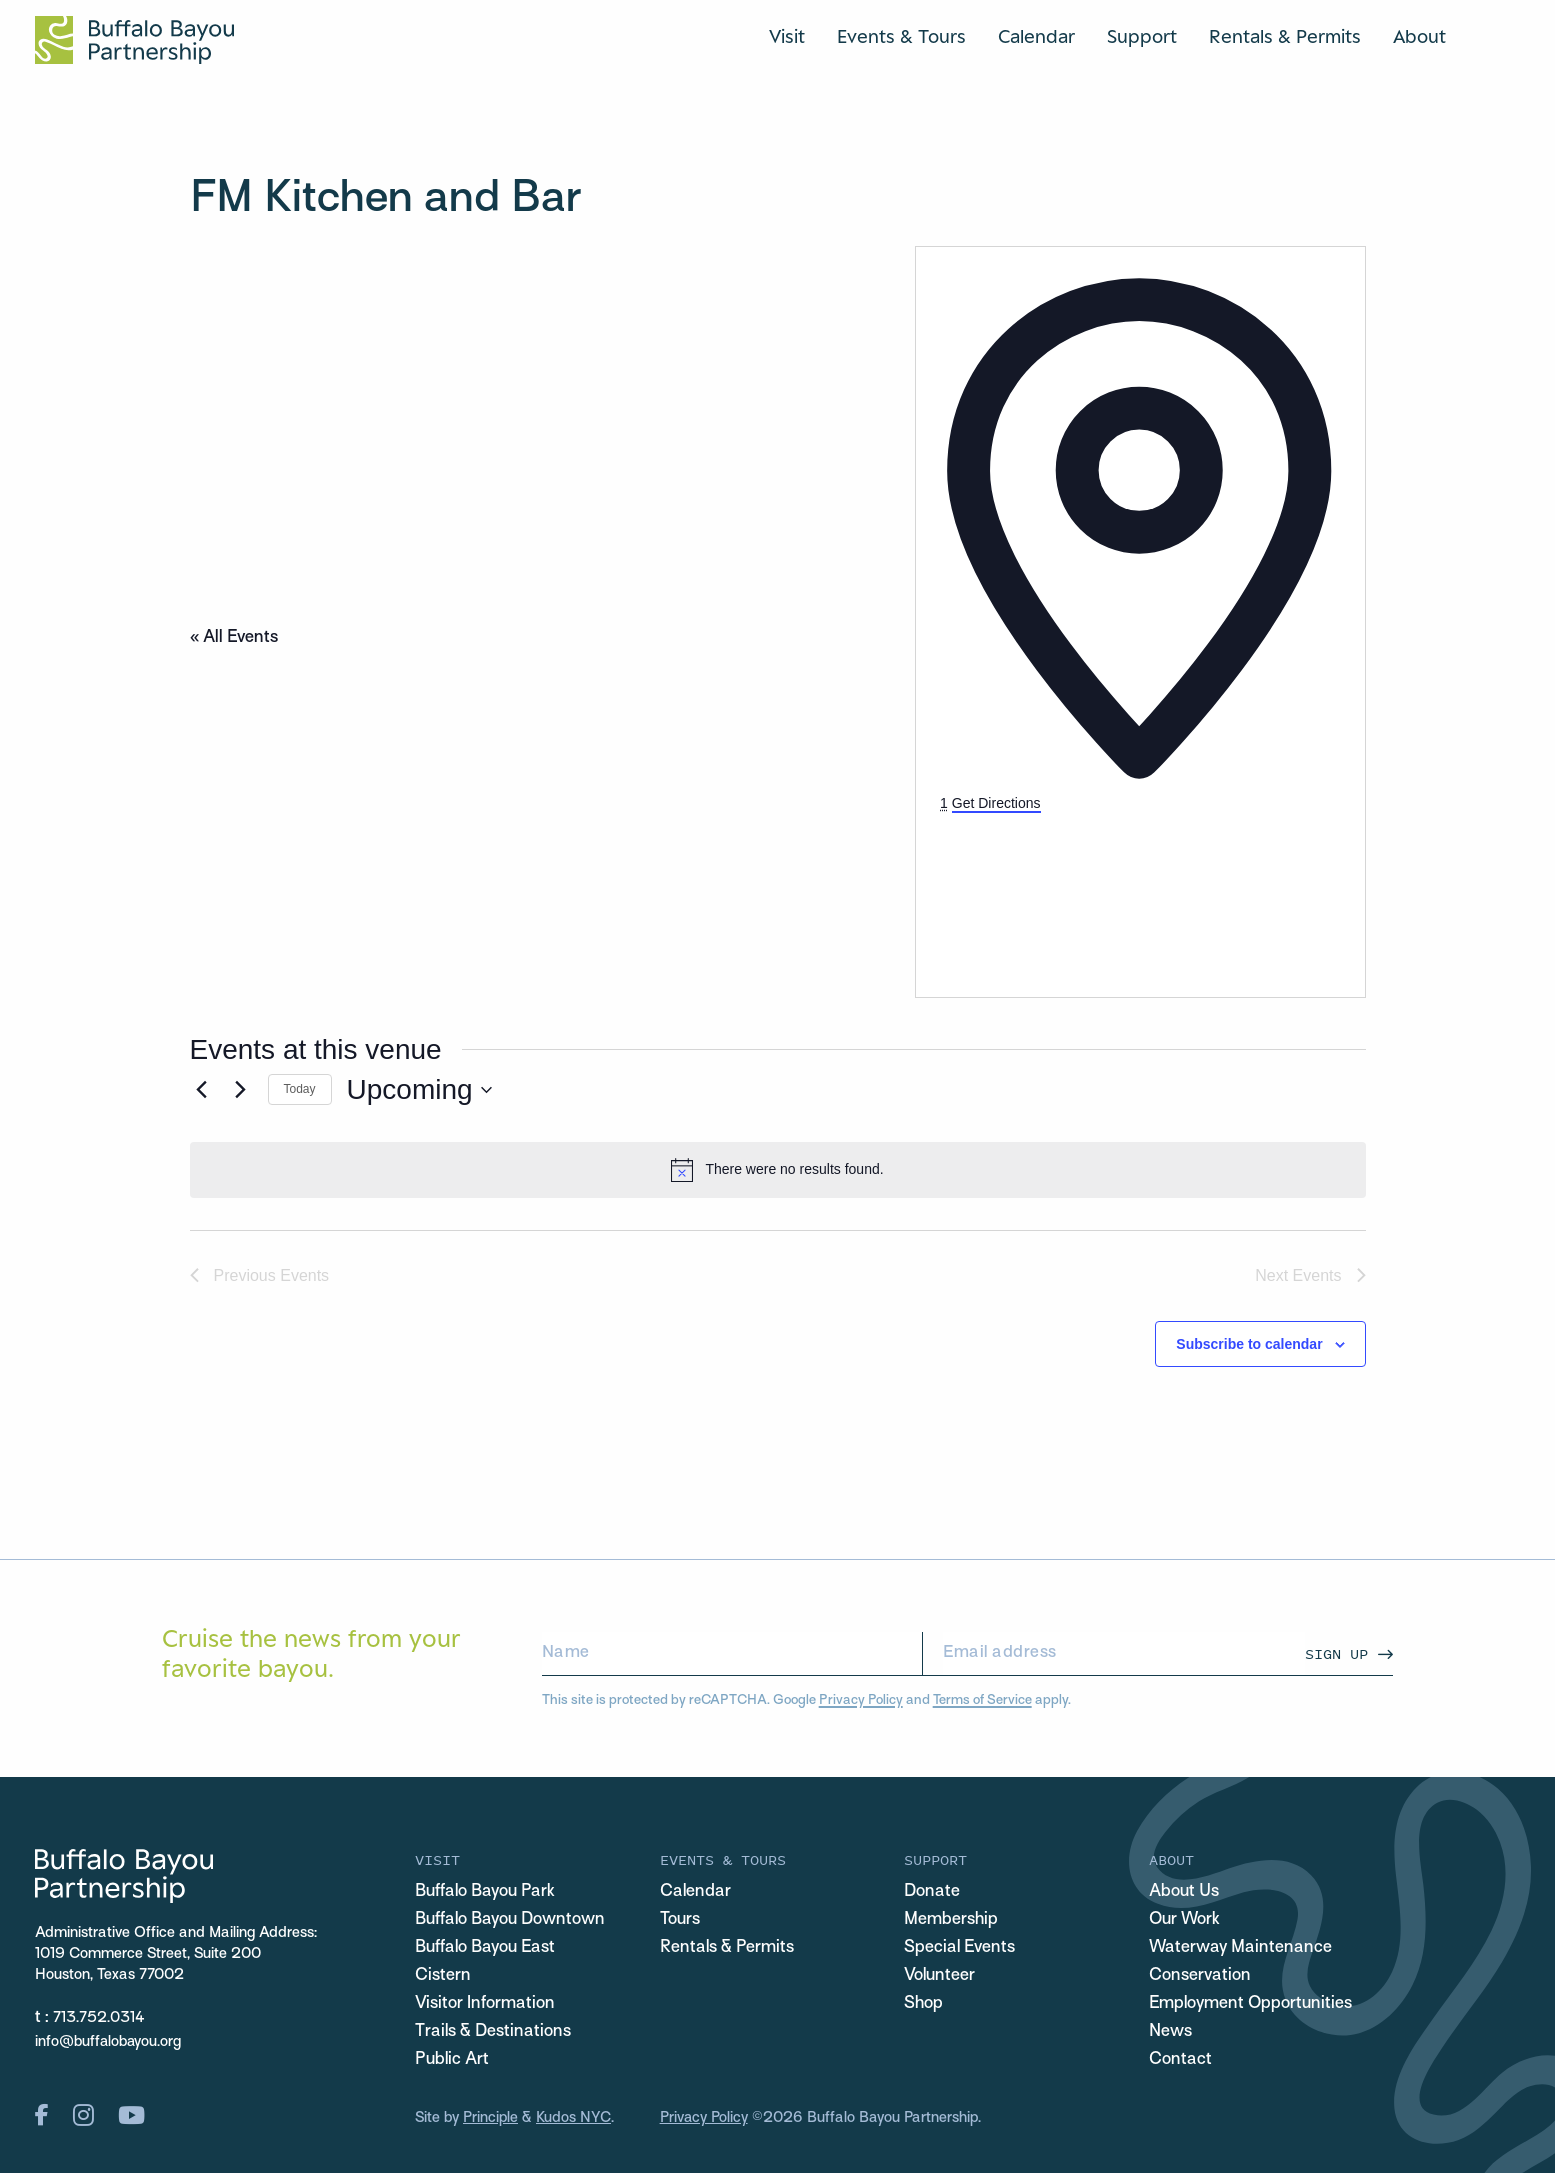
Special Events (960, 1949)
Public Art (452, 2061)
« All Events (234, 638)
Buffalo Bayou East (485, 1949)
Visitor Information (485, 2005)
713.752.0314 (99, 2018)
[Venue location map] (1090, 890)
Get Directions (996, 803)
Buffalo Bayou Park (485, 1893)
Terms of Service (982, 1700)
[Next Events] (241, 1090)
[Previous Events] (202, 1090)
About (1419, 37)
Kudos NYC (573, 2119)
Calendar (1036, 37)
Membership (951, 1921)
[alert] (778, 1170)
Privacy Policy (861, 1700)
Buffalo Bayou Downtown (510, 1921)
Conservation (1200, 1977)
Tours (680, 1921)
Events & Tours (901, 37)
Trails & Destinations (493, 2033)
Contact (1180, 2061)
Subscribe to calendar (1249, 1344)
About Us (1184, 1893)
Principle (490, 2119)
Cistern (443, 1977)
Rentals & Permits (1285, 37)
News (1170, 2033)
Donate (932, 1893)
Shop (923, 2005)
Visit (787, 37)
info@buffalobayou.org (109, 2042)
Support (1142, 37)
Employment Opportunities (1251, 2005)
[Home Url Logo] (134, 40)
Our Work (1185, 1921)
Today (300, 1089)
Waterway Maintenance (1241, 1949)
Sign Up (1336, 1653)
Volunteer (940, 1977)
